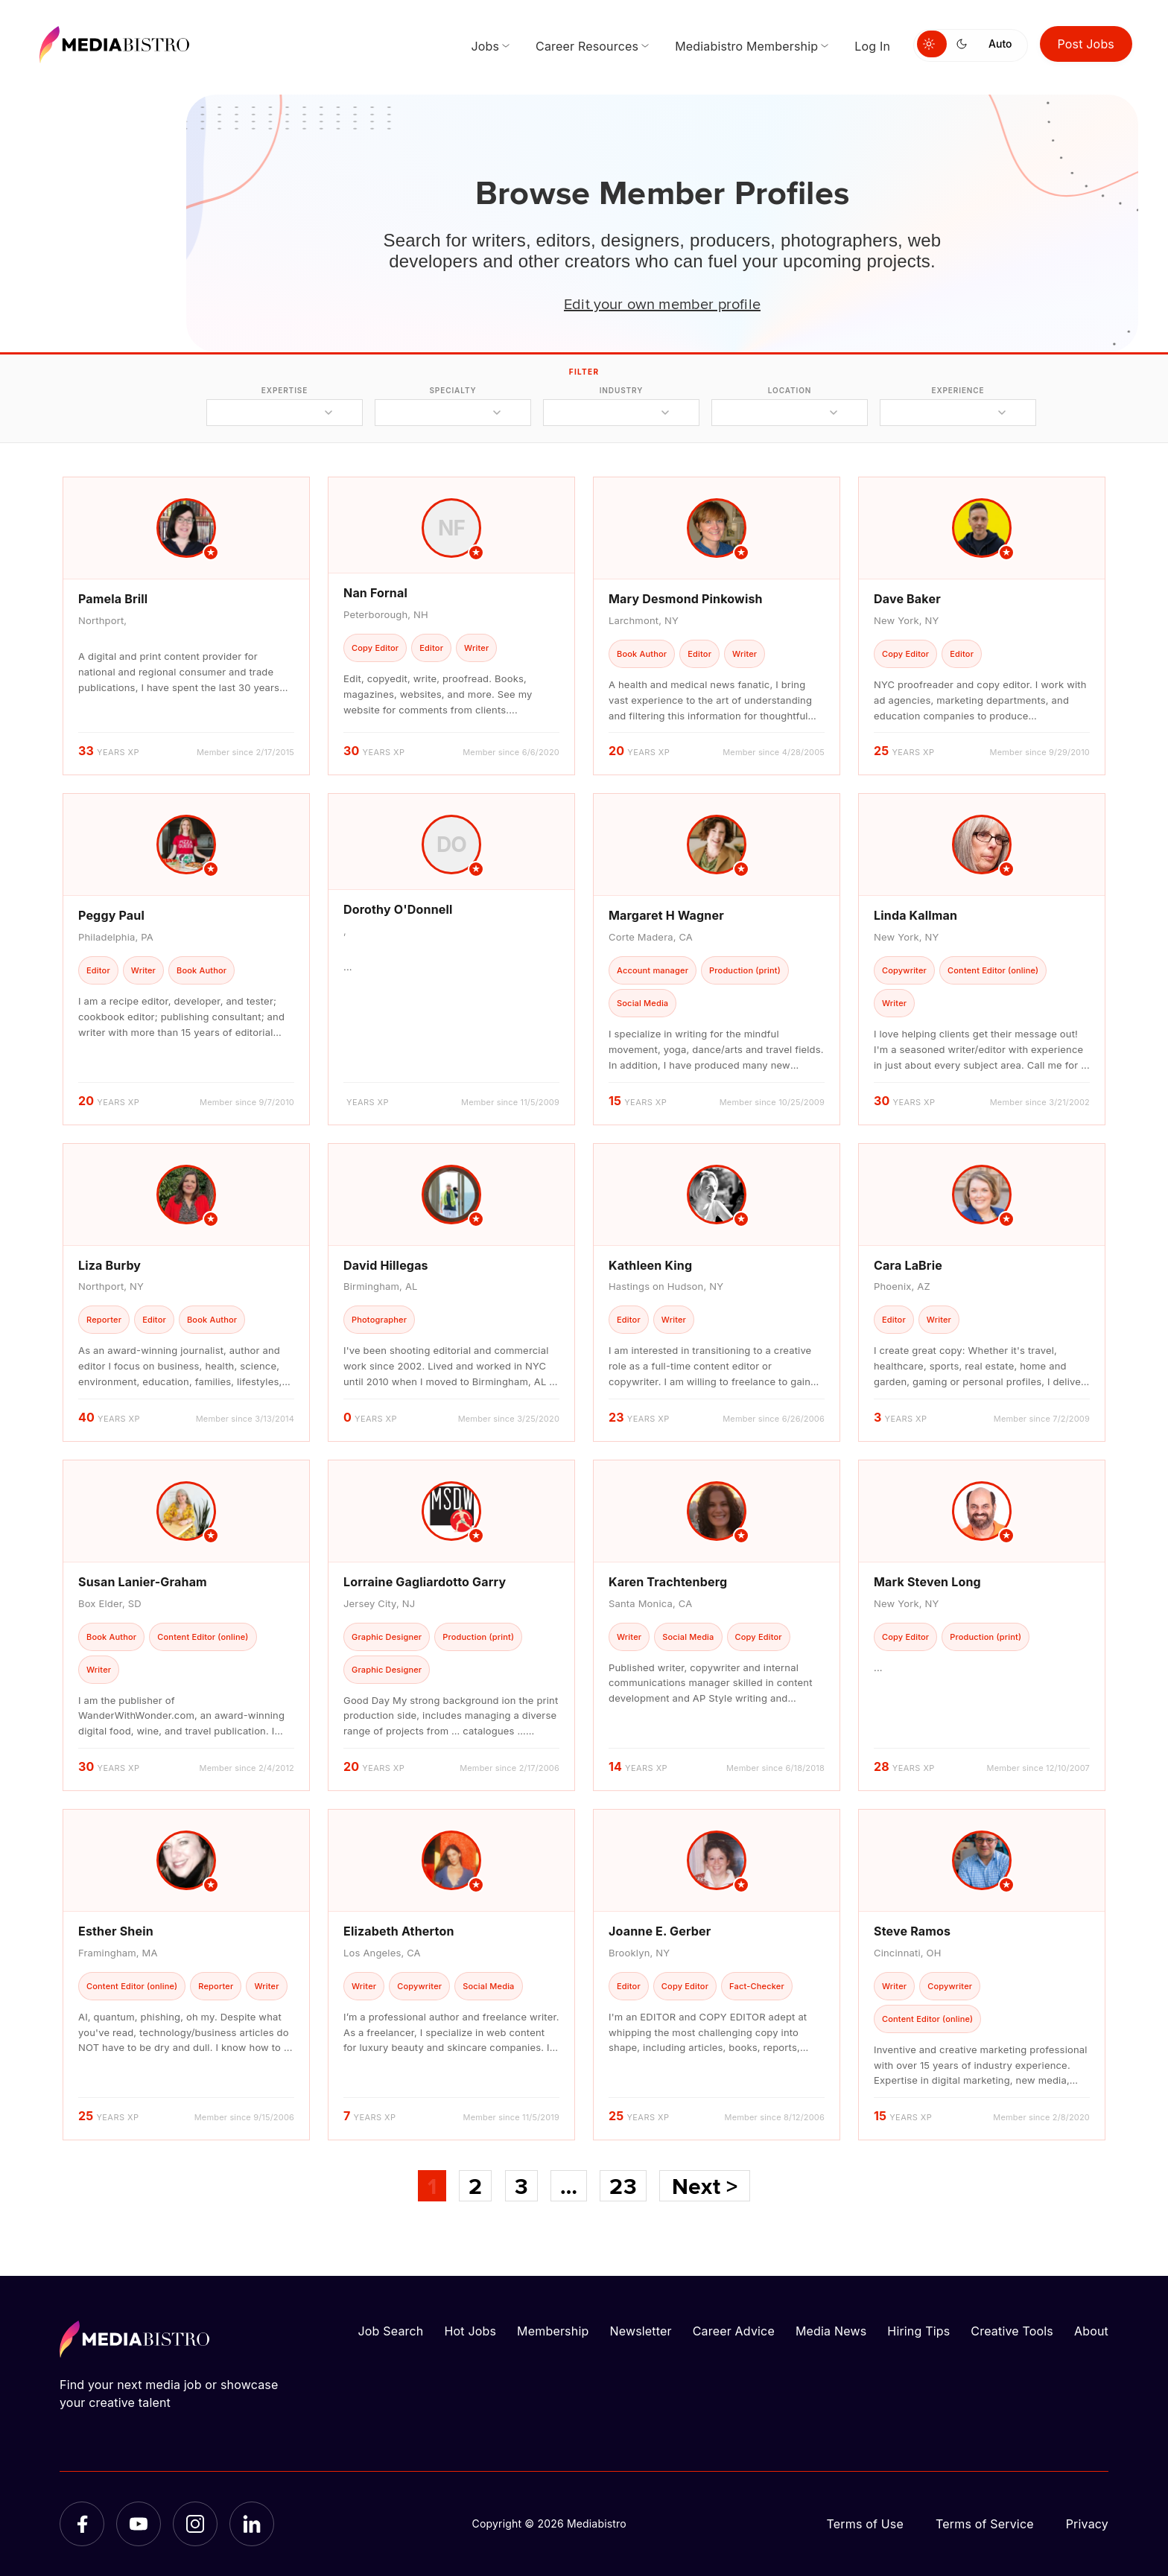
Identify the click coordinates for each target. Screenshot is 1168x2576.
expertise (284, 390)
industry (622, 390)
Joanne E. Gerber (660, 1931)
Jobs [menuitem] (485, 46)
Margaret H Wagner (666, 915)
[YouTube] (138, 2524)
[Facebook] (82, 2524)
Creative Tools (1012, 2331)
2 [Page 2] (475, 2186)
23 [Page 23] (622, 2186)
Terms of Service (985, 2523)
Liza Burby (109, 1265)
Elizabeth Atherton (398, 1931)
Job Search (391, 2331)
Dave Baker (907, 598)
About (1091, 2331)
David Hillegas (385, 1265)
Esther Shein (115, 1931)
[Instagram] (195, 2524)
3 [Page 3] (521, 2186)
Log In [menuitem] (872, 46)
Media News (831, 2331)
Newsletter (640, 2331)
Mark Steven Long (927, 1581)
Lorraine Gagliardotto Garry (424, 1581)
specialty (452, 390)
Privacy (1087, 2523)
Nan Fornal (375, 592)
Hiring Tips (918, 2331)
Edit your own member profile (662, 303)
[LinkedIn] (251, 2524)
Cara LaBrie (908, 1265)
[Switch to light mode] (932, 44)
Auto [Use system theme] (1000, 43)
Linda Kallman (915, 915)
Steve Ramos (912, 1931)
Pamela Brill (112, 598)
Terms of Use (865, 2523)
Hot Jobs (470, 2331)
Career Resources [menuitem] (587, 46)
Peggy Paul (111, 915)
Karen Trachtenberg (668, 1581)
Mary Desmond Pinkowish (686, 598)
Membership (552, 2331)
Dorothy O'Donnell (398, 909)
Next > (704, 2186)
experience (957, 390)
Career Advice (734, 2331)
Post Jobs (1086, 43)
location (789, 390)
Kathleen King (650, 1265)
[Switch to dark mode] (965, 44)
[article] (186, 626)
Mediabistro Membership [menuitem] (746, 46)
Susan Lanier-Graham (142, 1581)
